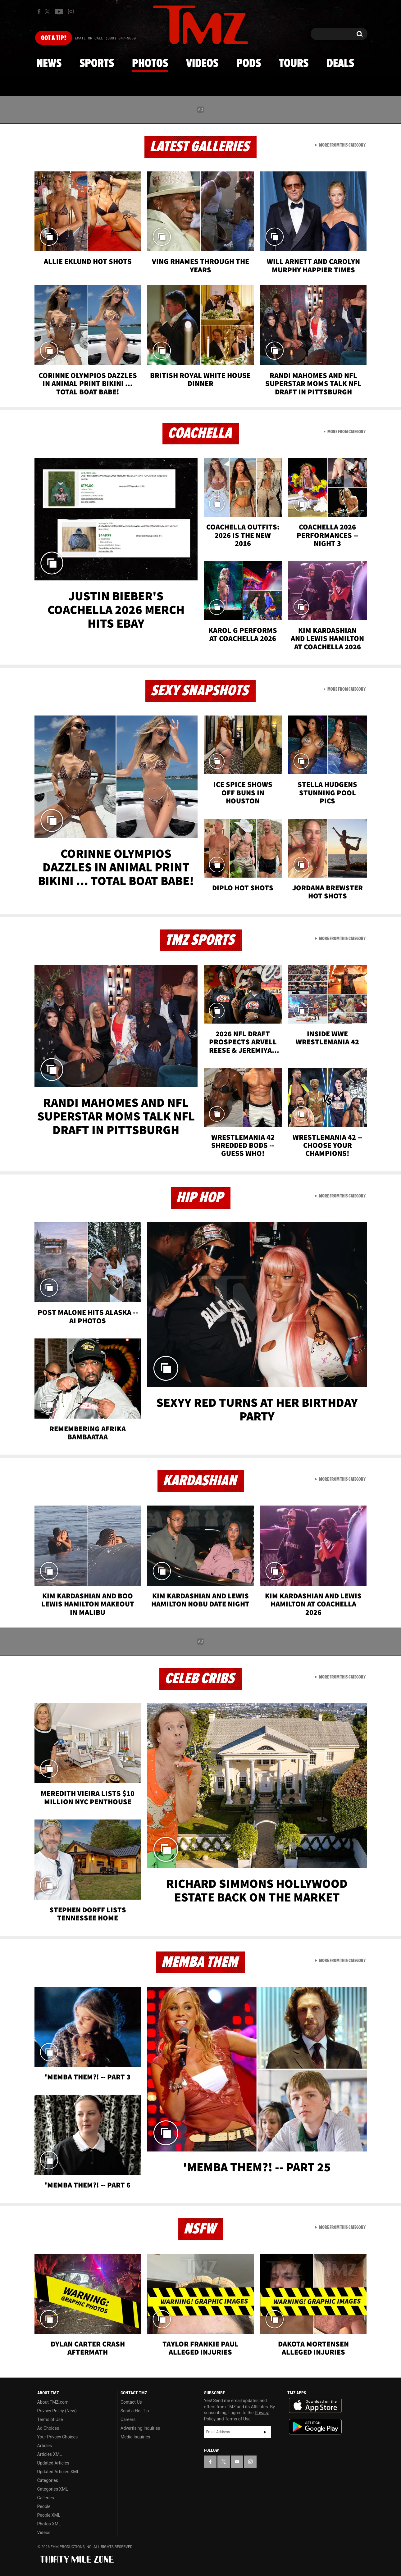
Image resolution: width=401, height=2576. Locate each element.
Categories (47, 2480)
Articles (44, 2445)
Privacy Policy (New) (57, 2410)
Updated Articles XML (58, 2471)
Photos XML (49, 2523)
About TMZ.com (53, 2402)
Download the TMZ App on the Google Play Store (315, 2427)
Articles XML (49, 2454)
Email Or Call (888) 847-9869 (105, 38)
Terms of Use (50, 2419)
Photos (150, 63)
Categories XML (52, 2489)
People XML (49, 2515)
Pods (248, 63)
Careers (128, 2419)
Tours (293, 63)
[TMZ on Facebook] (39, 11)
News (49, 63)
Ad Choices (48, 2428)
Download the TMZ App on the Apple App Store (315, 2405)
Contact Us (131, 2402)
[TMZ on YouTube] (237, 2462)
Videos (202, 63)
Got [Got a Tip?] (53, 38)
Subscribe (265, 2432)
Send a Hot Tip (135, 2410)
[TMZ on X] (48, 11)
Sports (97, 63)
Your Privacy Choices (57, 2436)
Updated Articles (53, 2462)
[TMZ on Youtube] (59, 11)
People (44, 2506)
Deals (340, 63)
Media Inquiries (135, 2436)
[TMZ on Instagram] (71, 11)
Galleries (45, 2497)
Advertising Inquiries (140, 2428)
